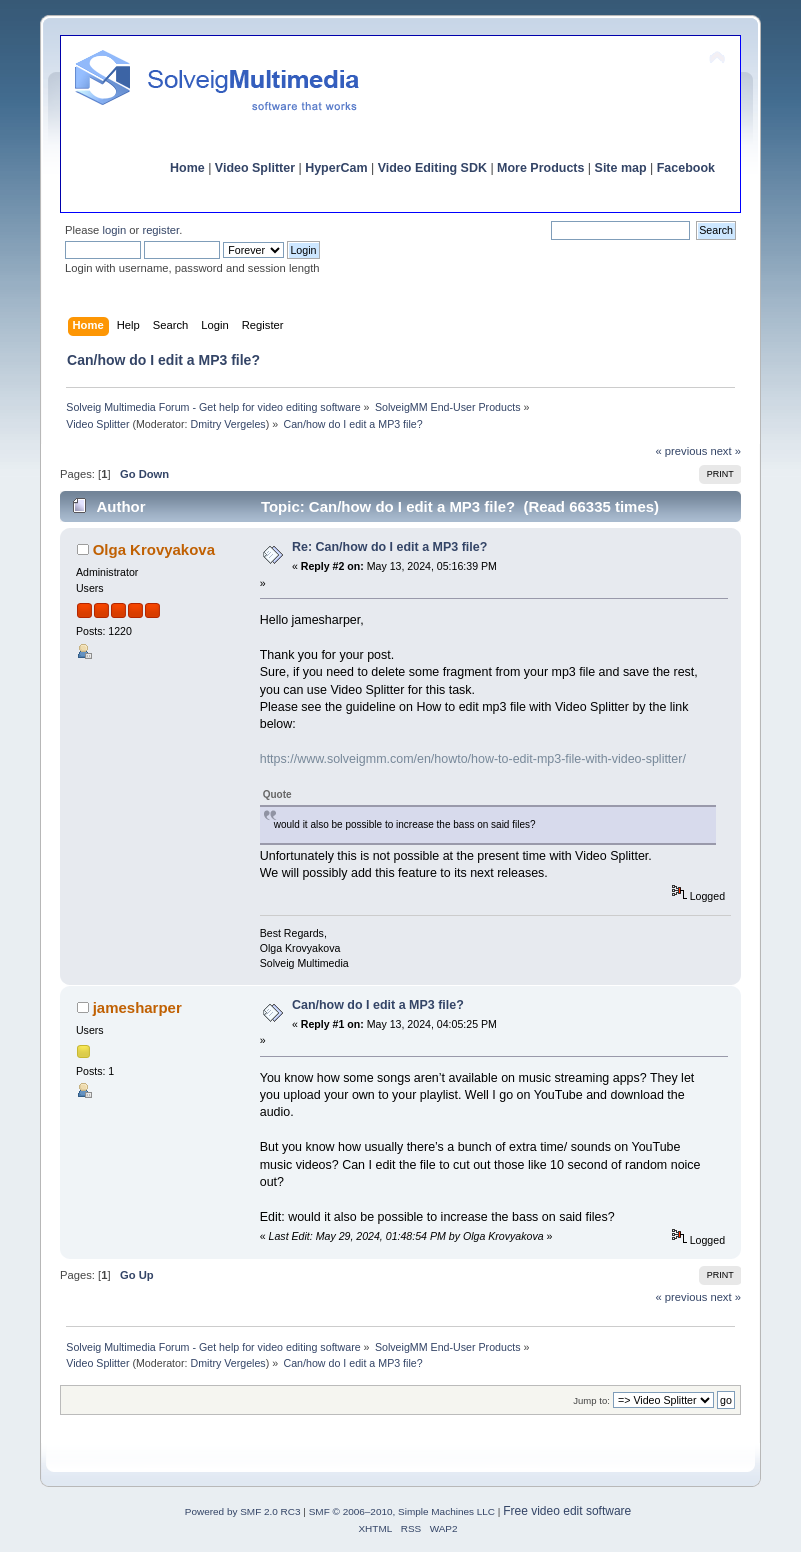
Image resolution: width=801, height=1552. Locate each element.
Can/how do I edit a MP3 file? (378, 1005)
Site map (621, 168)
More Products (540, 168)
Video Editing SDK (432, 168)
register (160, 230)
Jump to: (591, 1400)
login (114, 230)
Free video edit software (567, 1511)
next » (725, 451)
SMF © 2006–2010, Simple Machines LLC (402, 1511)
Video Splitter (255, 168)
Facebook (686, 168)
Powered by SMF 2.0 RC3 (243, 1511)
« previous (682, 451)
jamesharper (137, 1007)
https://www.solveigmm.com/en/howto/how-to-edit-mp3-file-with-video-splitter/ (473, 759)
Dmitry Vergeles (227, 424)
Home (187, 168)
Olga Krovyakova (154, 549)
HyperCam (336, 168)
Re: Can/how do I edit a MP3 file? (389, 547)
